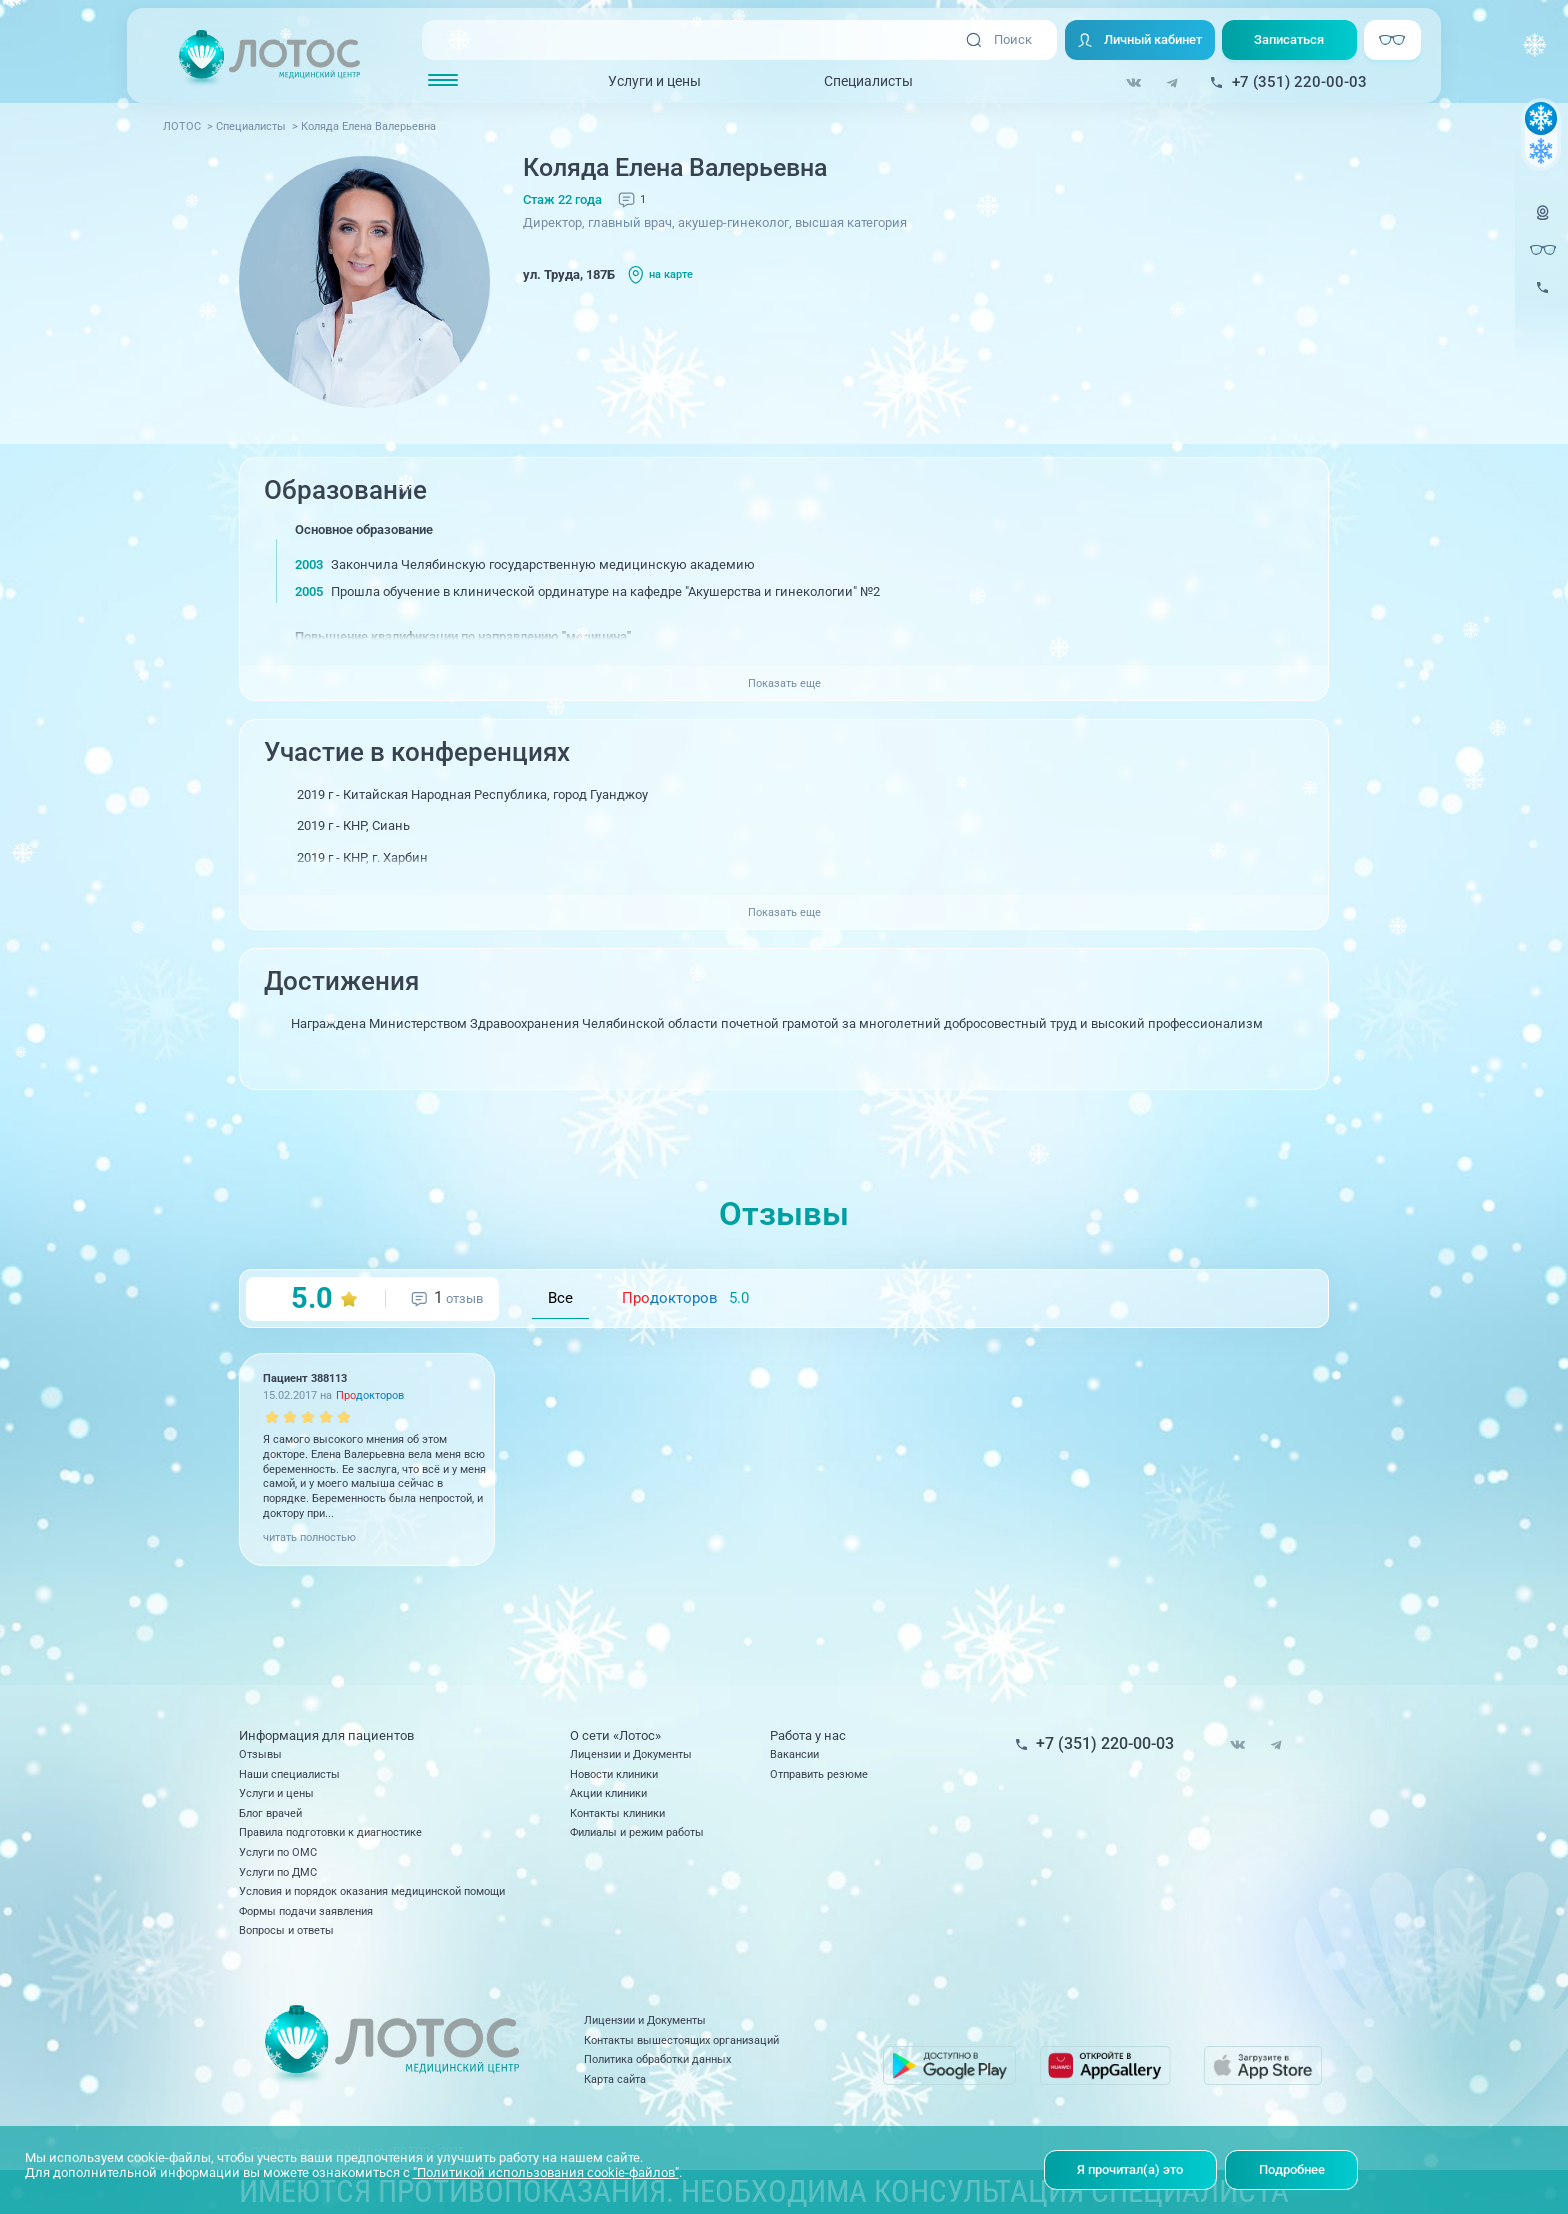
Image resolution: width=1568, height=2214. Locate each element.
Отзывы (260, 1754)
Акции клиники (608, 1793)
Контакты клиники (617, 1813)
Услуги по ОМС (278, 1852)
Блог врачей (270, 1813)
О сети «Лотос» (615, 1735)
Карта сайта (615, 2079)
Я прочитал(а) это (1130, 2169)
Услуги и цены (654, 81)
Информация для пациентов (326, 1735)
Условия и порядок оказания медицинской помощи (372, 1891)
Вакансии (794, 1754)
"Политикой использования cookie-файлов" (546, 2172)
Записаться (1289, 39)
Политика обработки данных (657, 2059)
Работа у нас (808, 1735)
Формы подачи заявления (306, 1911)
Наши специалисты (289, 1774)
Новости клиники (614, 1774)
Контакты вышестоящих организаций (681, 2040)
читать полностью (309, 1537)
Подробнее (1292, 2169)
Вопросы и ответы (286, 1930)
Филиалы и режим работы (637, 1832)
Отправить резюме (819, 1774)
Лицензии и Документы (631, 1754)
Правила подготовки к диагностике (330, 1832)
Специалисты (868, 81)
